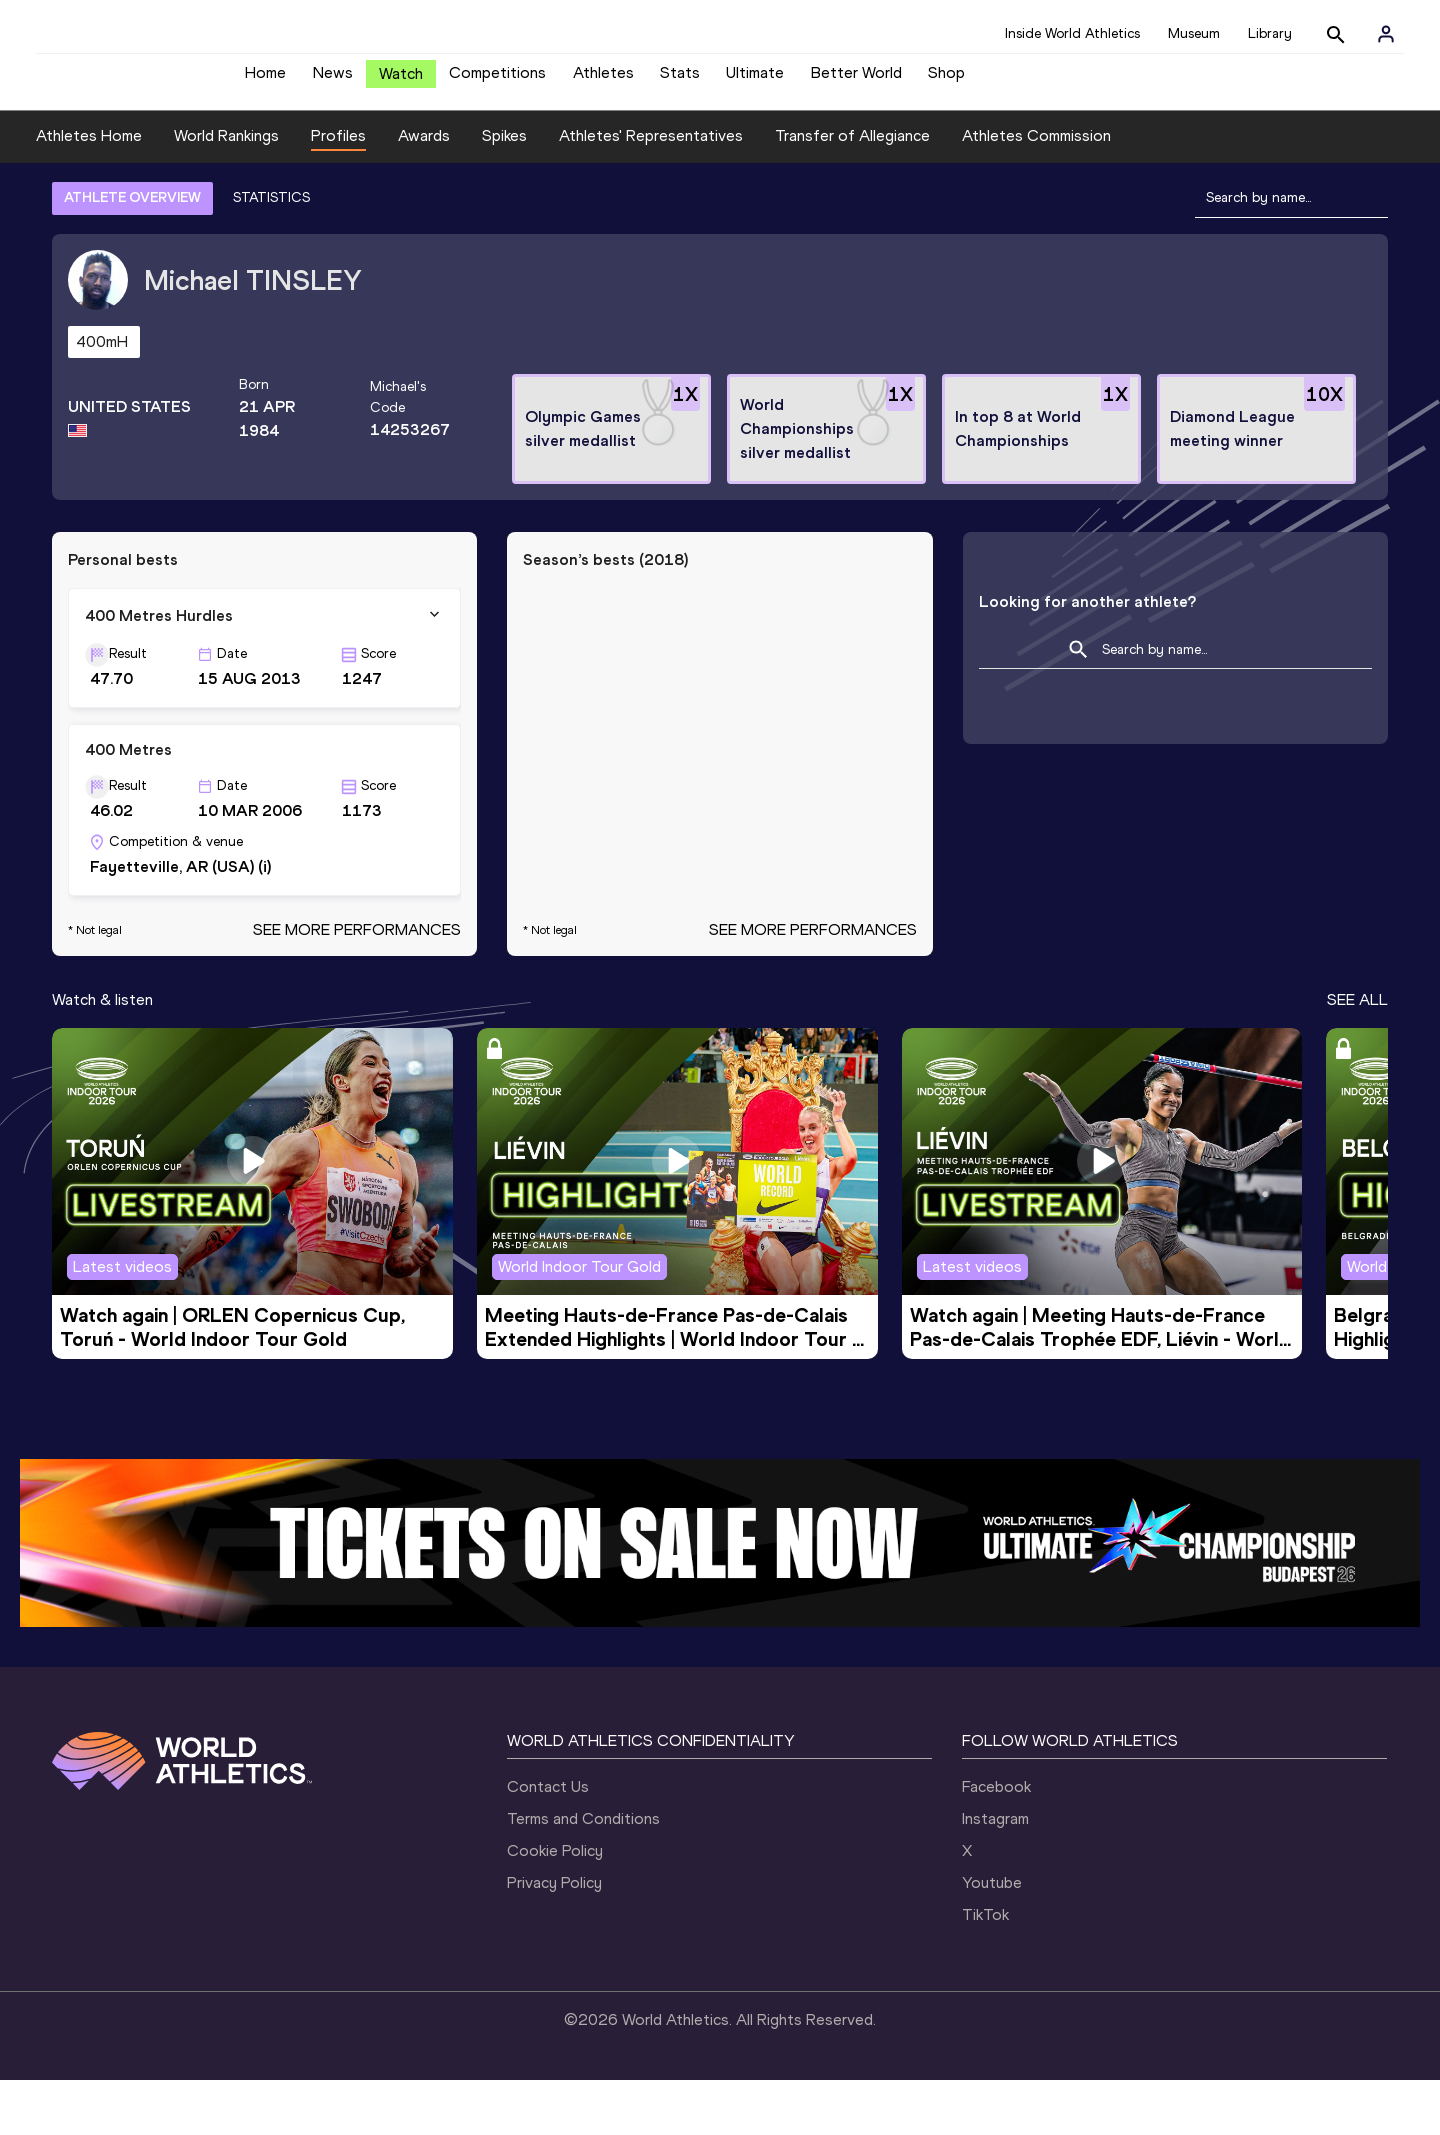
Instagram (995, 1873)
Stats (680, 80)
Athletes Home (89, 191)
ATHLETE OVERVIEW (132, 252)
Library (1270, 33)
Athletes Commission (1036, 191)
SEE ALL (1357, 1054)
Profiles (338, 191)
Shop (946, 80)
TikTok (985, 1969)
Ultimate (755, 80)
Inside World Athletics (1072, 33)
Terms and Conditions (583, 1873)
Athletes (603, 80)
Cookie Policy (555, 1905)
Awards (424, 191)
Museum (1194, 33)
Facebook (996, 1841)
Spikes (504, 191)
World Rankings (226, 191)
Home (265, 80)
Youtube (992, 1937)
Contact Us (548, 1841)
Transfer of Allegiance (852, 191)
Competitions (497, 80)
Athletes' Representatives (651, 191)
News (333, 80)
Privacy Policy (554, 1937)
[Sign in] (1386, 34)
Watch (401, 81)
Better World (856, 80)
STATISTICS (271, 252)
